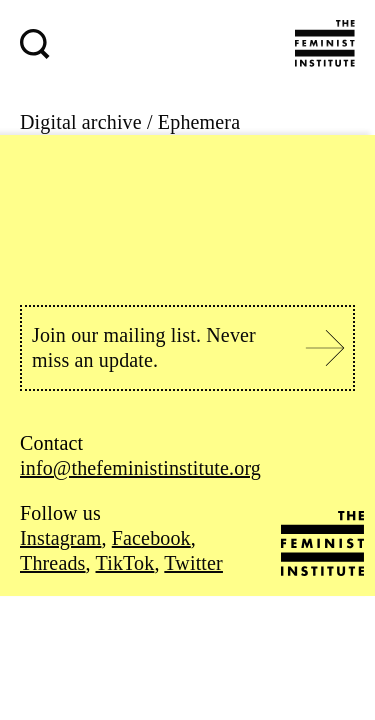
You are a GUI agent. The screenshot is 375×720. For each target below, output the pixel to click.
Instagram (60, 538)
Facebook (151, 538)
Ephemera (199, 122)
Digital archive (81, 122)
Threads (53, 563)
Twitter (193, 563)
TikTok (125, 563)
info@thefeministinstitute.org (140, 468)
